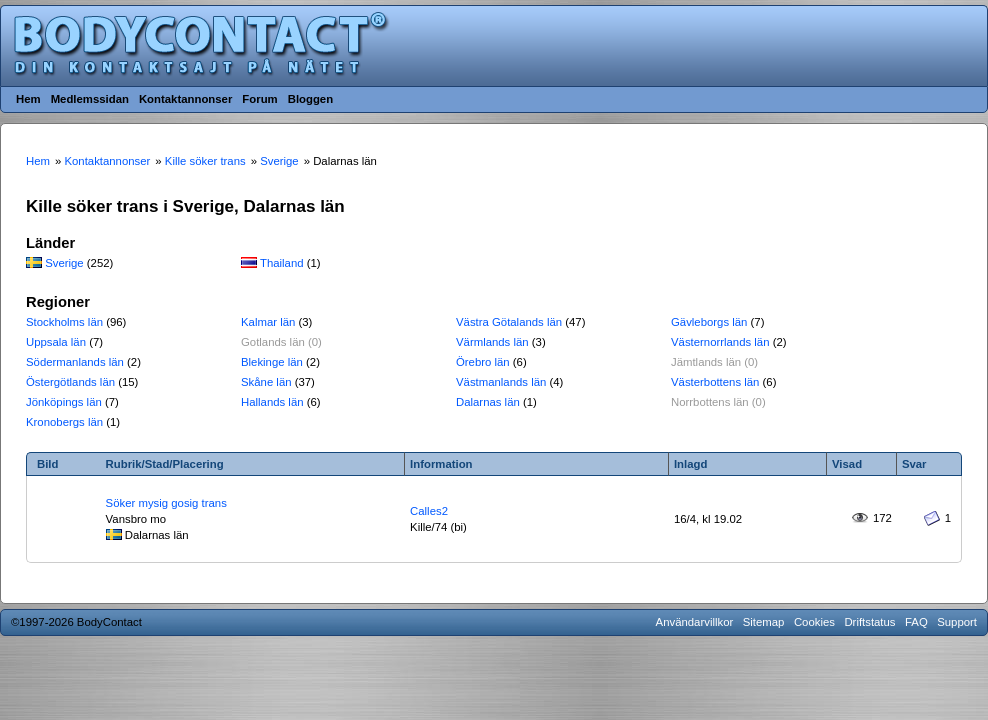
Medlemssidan (90, 99)
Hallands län (272, 402)
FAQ (916, 622)
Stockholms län (64, 322)
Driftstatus (869, 622)
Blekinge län (272, 362)
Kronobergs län (64, 422)
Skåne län (266, 382)
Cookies (814, 622)
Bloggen (310, 99)
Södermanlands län (75, 362)
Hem (28, 99)
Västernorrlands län (720, 342)
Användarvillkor (695, 622)
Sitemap (764, 622)
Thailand (282, 263)
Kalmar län (268, 322)
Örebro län (483, 362)
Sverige (64, 263)
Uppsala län (56, 342)
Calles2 (429, 511)
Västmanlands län (501, 382)
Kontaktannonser (185, 99)
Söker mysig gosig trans (166, 503)
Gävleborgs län (709, 322)
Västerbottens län (715, 382)
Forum (259, 99)
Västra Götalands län (509, 322)
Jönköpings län (64, 402)
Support (957, 622)
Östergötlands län (70, 382)
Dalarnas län (488, 402)
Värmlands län (492, 342)
